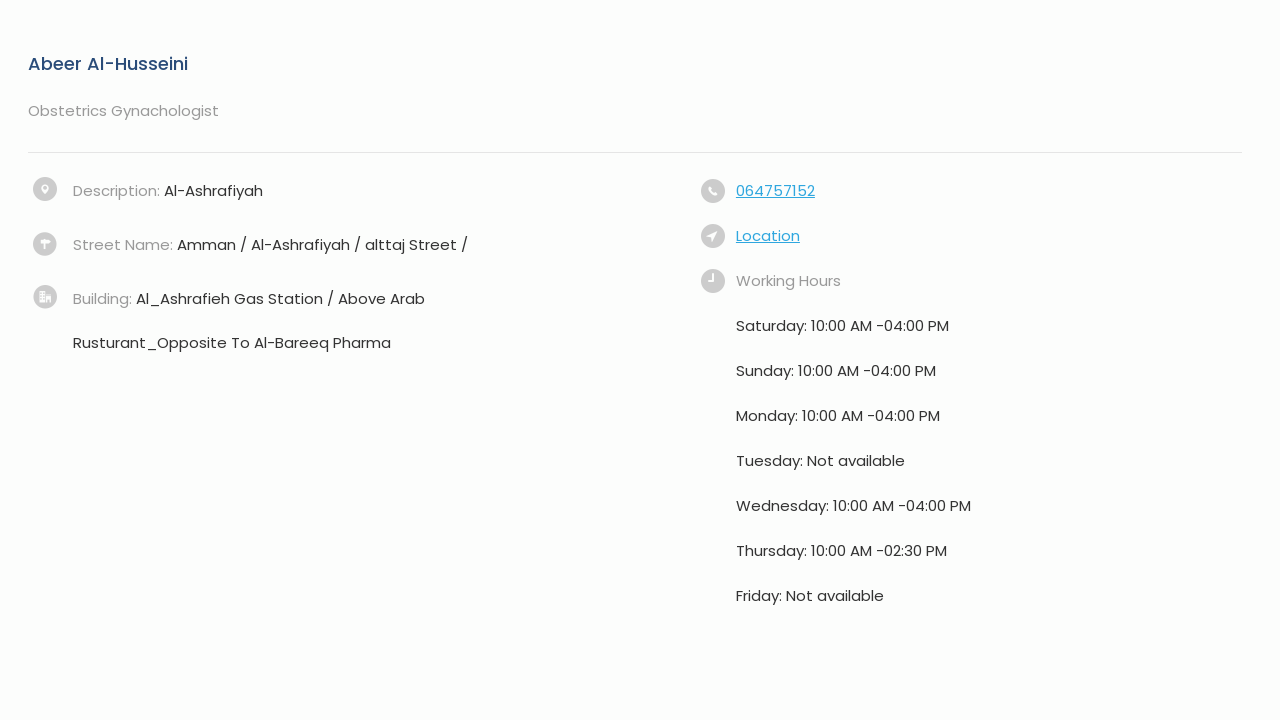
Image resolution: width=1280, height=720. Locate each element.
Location (768, 235)
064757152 (775, 190)
